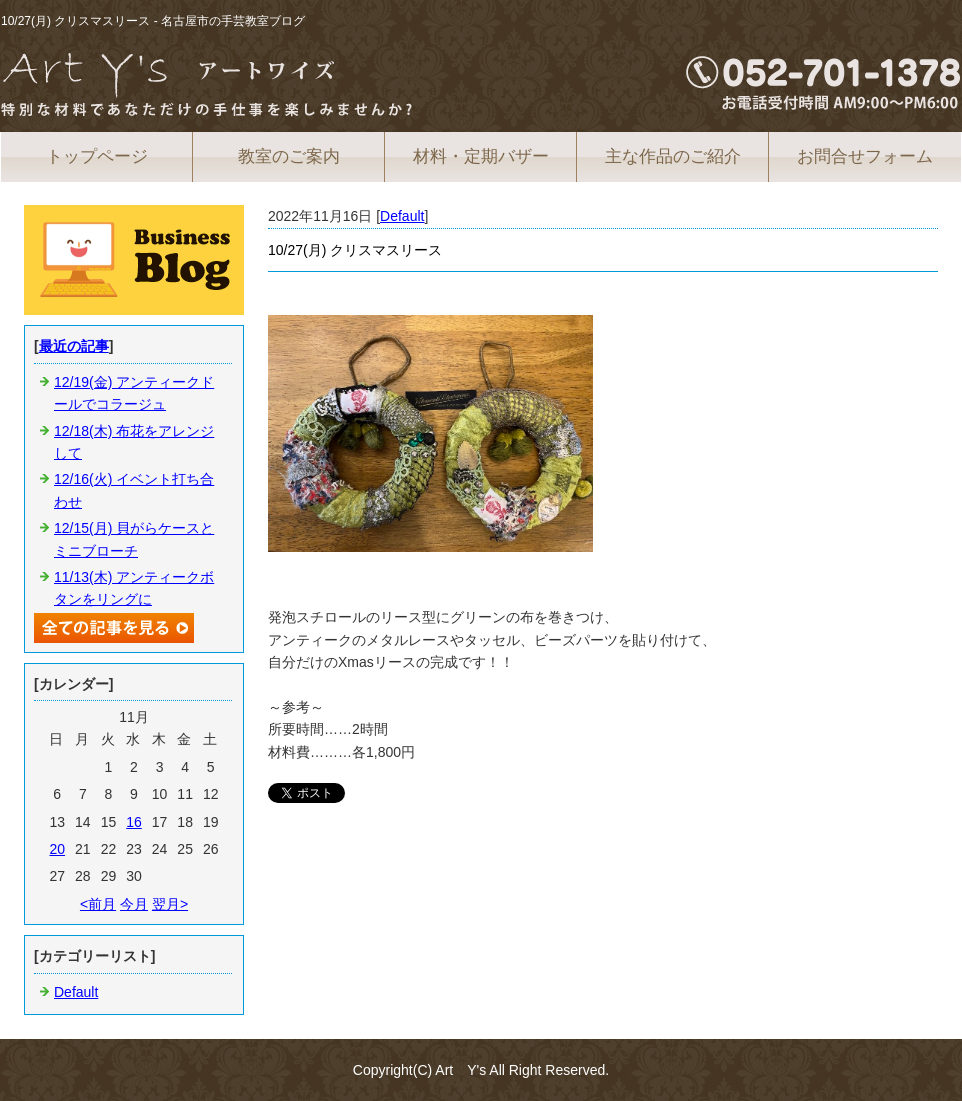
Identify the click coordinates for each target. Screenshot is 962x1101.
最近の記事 (74, 346)
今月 (134, 904)
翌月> (170, 904)
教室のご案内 (289, 156)
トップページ (97, 156)
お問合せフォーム (865, 156)
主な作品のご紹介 (673, 156)
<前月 (98, 904)
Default (402, 216)
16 (134, 822)
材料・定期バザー (481, 156)
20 (57, 849)
